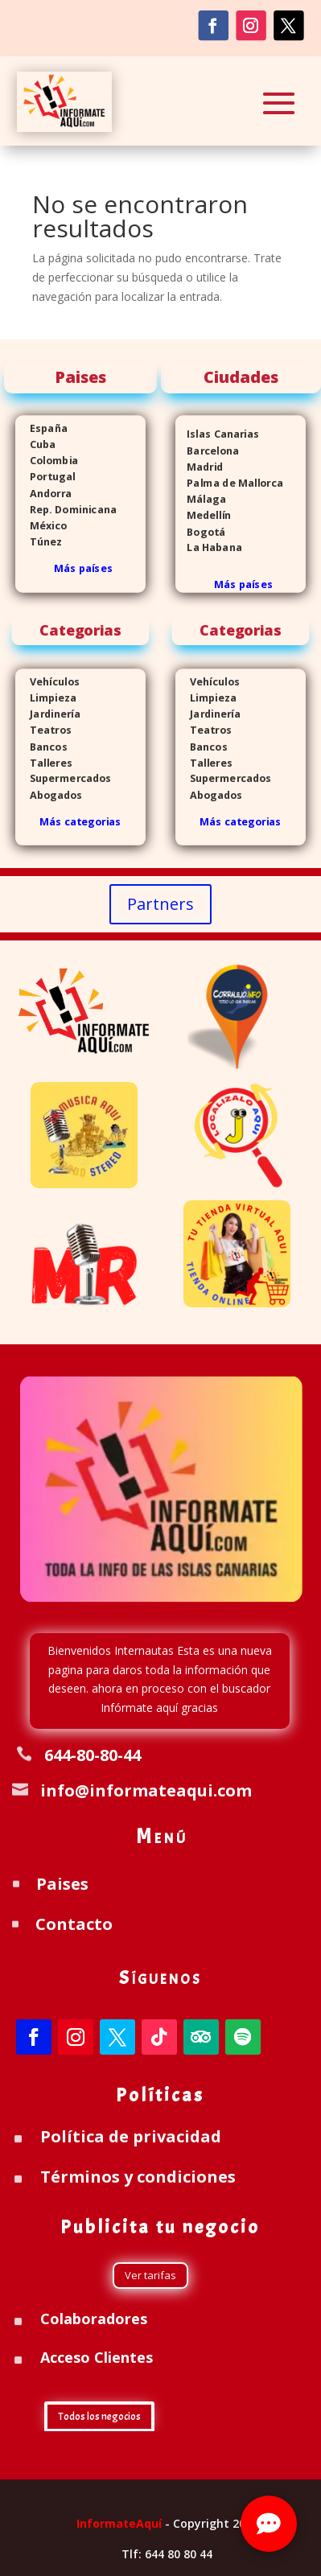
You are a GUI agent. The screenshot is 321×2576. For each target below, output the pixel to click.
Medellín (203, 515)
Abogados (49, 795)
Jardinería (47, 714)
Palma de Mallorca (229, 483)
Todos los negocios (99, 2416)
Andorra (43, 493)
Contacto (74, 1924)
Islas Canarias (217, 434)
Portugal (45, 477)
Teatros (43, 730)
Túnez (39, 542)
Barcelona (207, 451)
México (41, 526)
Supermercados (63, 779)
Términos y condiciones (138, 2176)
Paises (62, 1884)
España (41, 428)
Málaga (200, 499)
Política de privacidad (130, 2136)
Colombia (54, 460)
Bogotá (200, 531)
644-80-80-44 (92, 1755)
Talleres (43, 763)
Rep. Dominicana (66, 509)
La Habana (208, 547)
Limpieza (46, 698)
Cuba (43, 444)
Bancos (41, 746)
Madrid (199, 467)
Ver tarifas (150, 2275)
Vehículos (47, 682)
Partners (160, 904)
